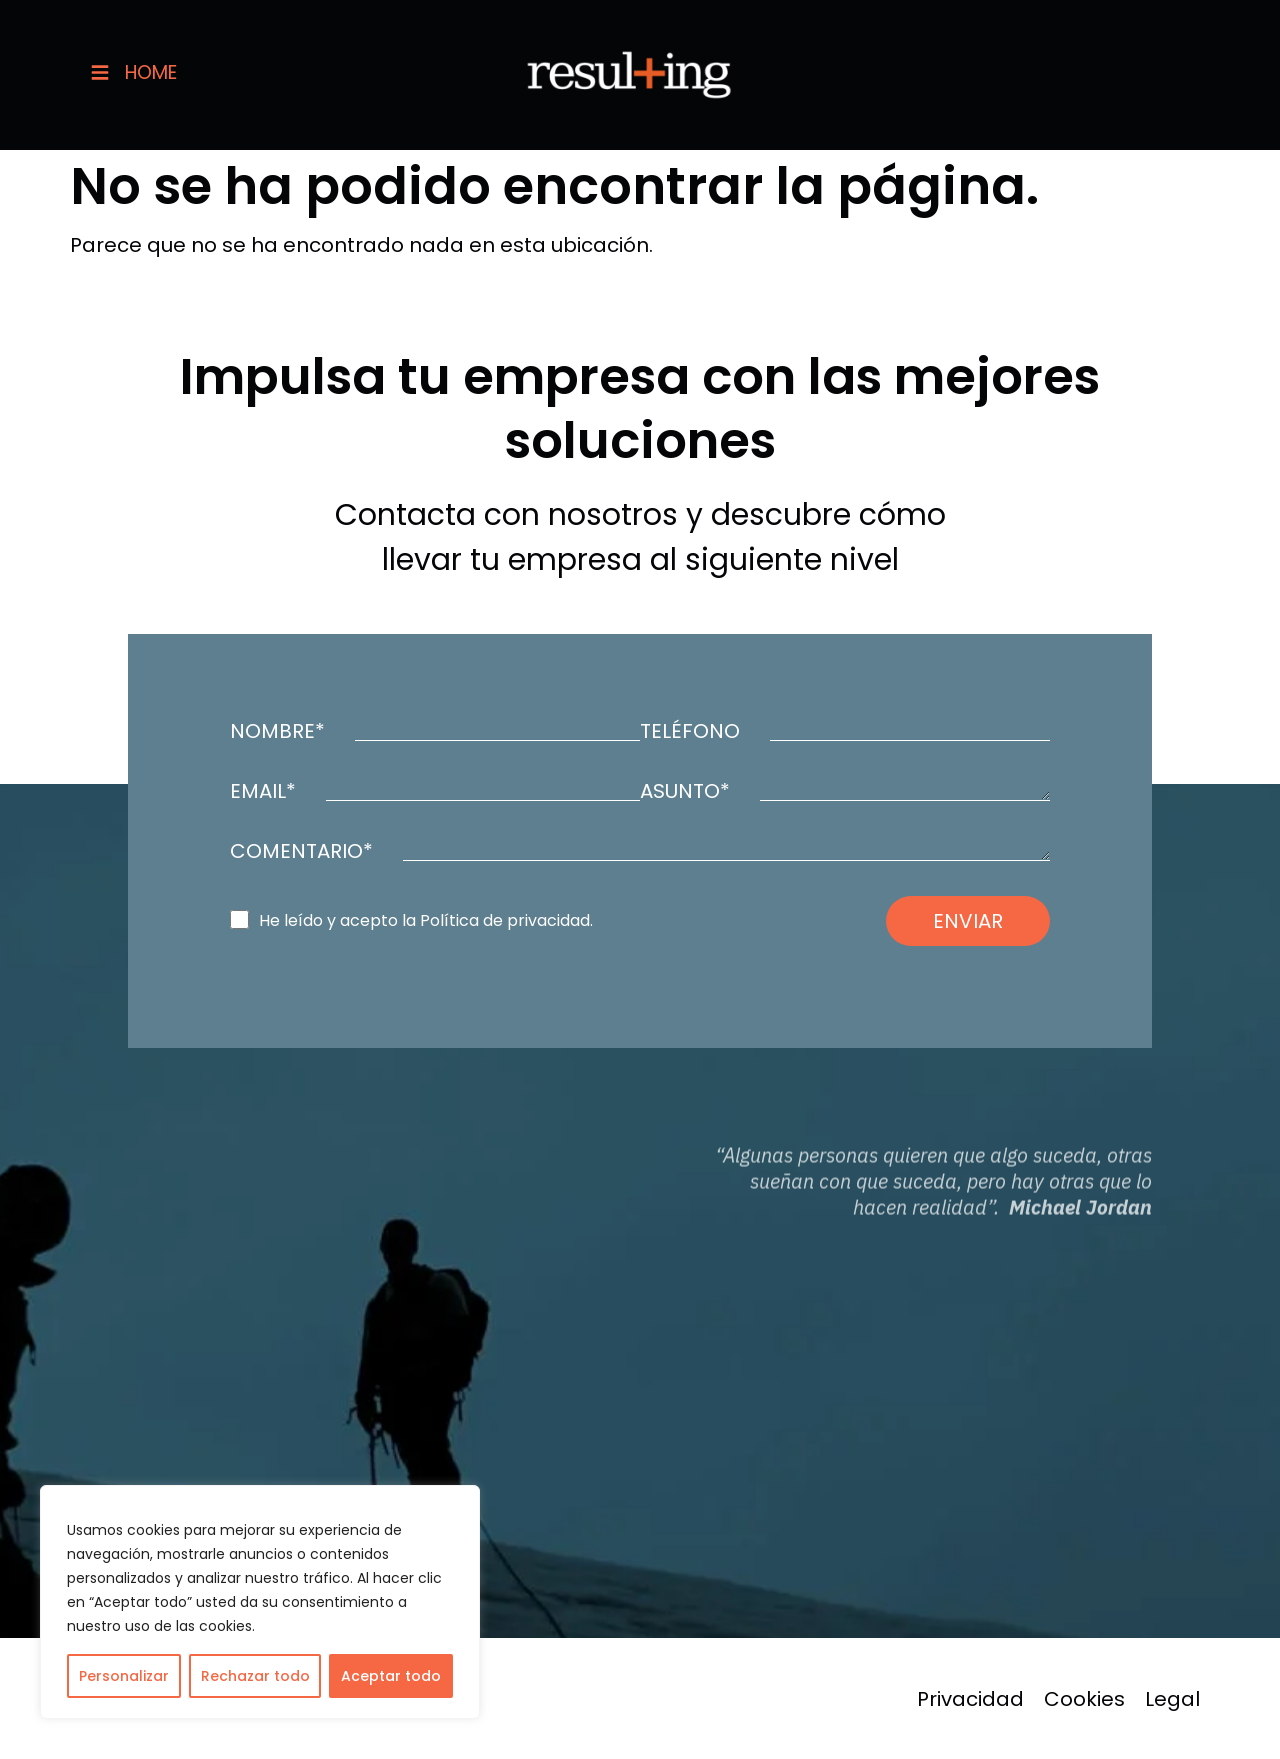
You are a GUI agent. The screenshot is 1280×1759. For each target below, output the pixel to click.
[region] (260, 1602)
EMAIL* (263, 791)
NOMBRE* (277, 731)
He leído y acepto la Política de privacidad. (426, 921)
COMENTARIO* (301, 851)
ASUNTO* (685, 791)
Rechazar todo (255, 1676)
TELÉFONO (690, 731)
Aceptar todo (391, 1676)
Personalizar (124, 1676)
